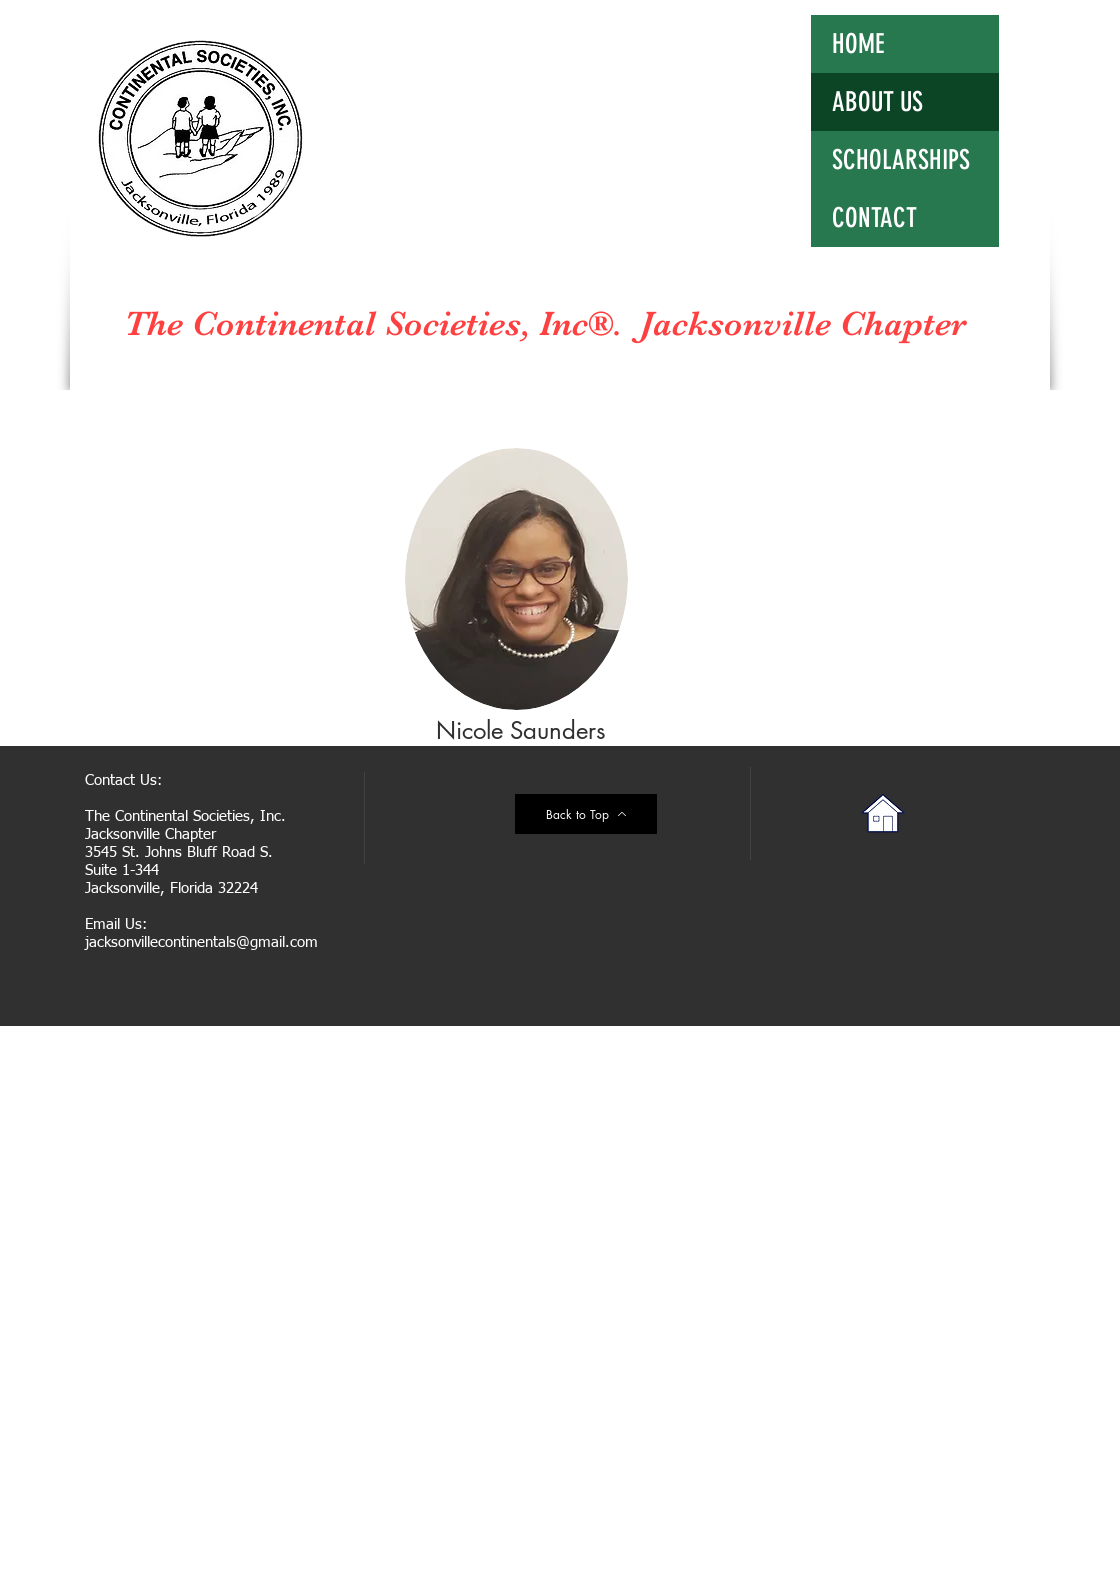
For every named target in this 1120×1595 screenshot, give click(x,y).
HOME (858, 44)
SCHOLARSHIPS (901, 160)
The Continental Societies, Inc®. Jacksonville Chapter (545, 323)
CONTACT (874, 218)
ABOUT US (877, 102)
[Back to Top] (586, 814)
